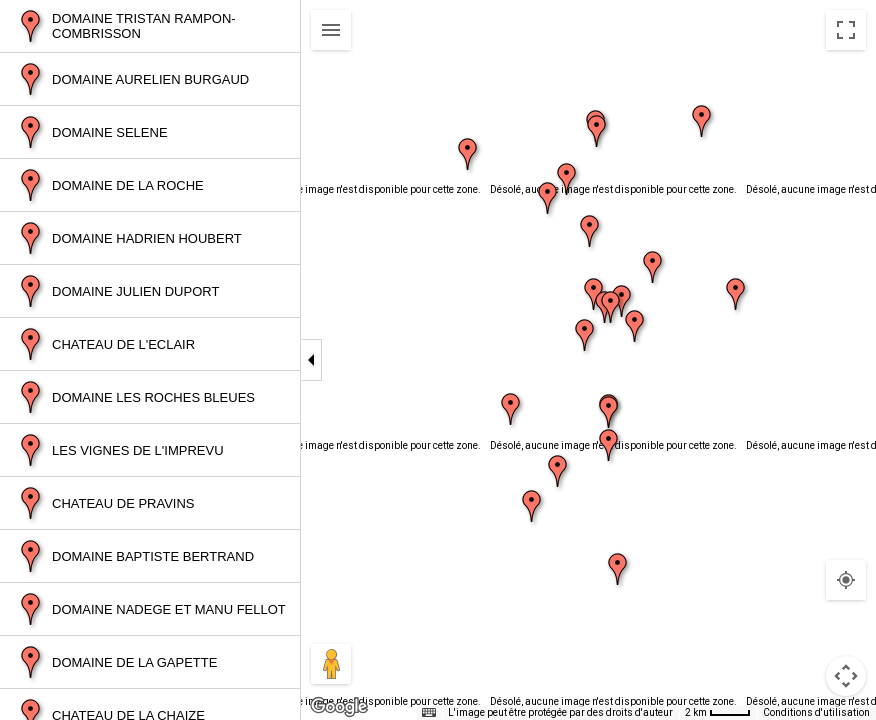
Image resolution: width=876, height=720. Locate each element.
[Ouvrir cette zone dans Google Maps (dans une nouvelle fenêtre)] (339, 707)
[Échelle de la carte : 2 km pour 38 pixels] (718, 713)
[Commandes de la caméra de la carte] (846, 676)
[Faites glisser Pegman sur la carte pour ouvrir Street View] (331, 664)
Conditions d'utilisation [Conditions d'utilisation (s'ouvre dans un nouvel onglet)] (816, 712)
